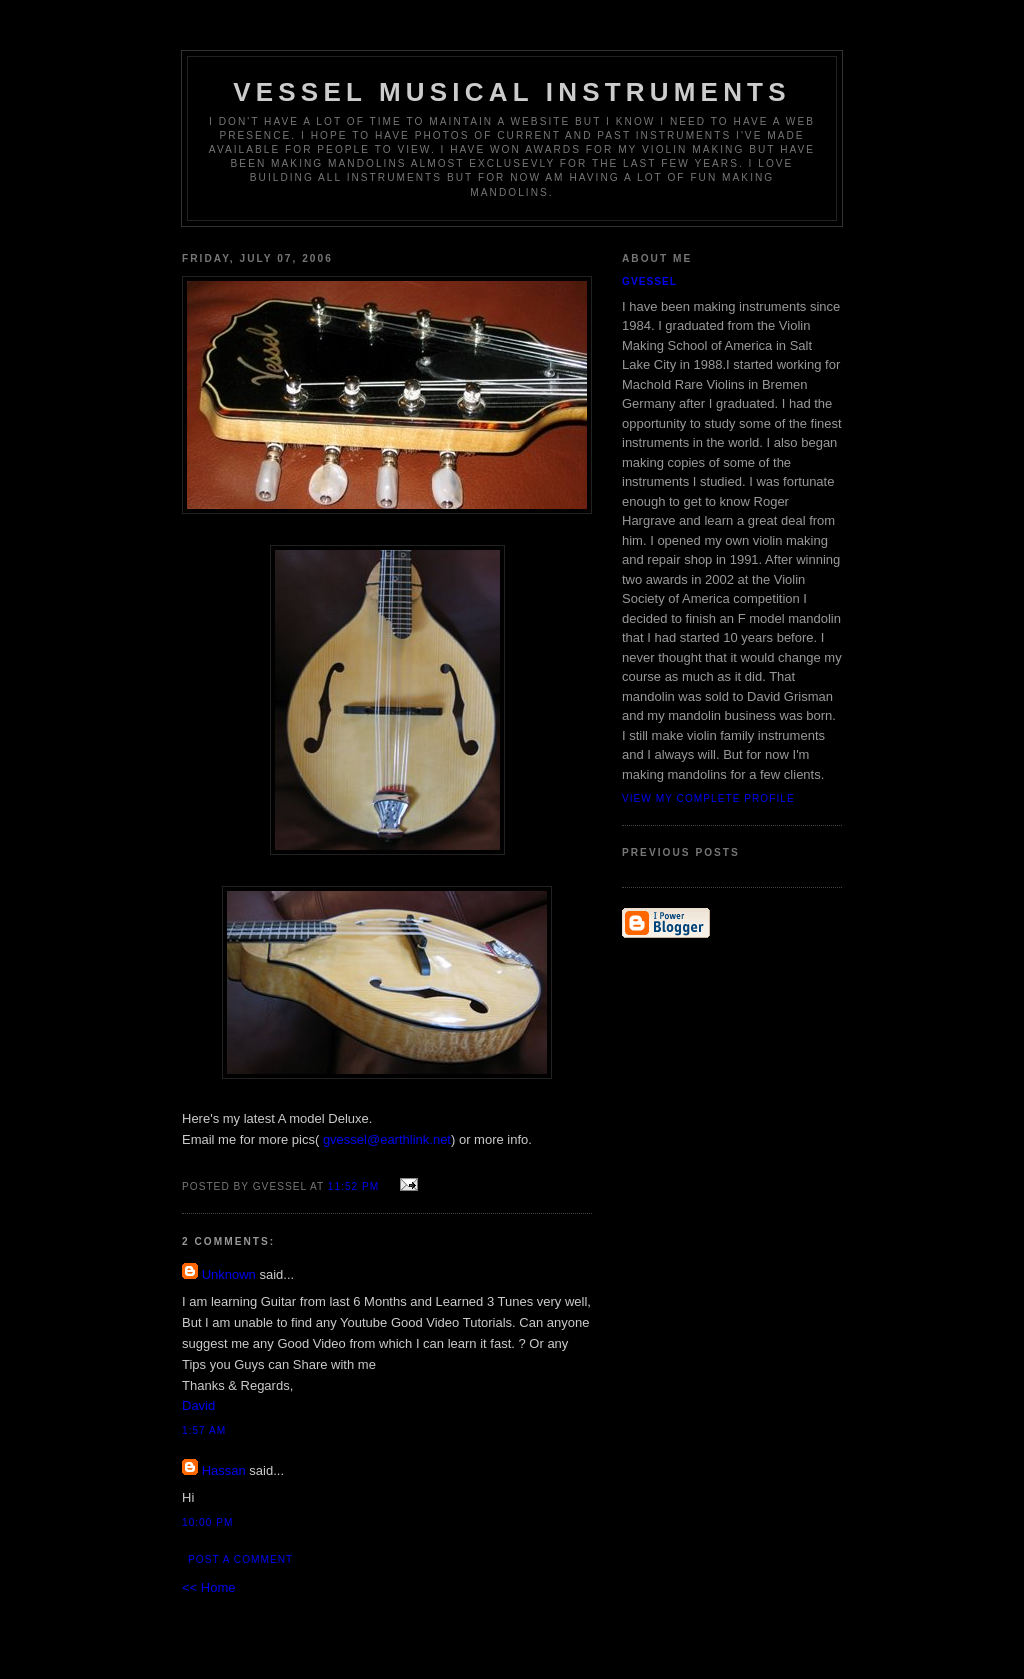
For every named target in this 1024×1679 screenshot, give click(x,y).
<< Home (208, 1587)
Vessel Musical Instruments (512, 92)
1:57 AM (204, 1430)
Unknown (229, 1274)
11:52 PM (353, 1186)
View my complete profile (708, 798)
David (198, 1405)
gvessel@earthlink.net (387, 1139)
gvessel (649, 281)
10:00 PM (207, 1522)
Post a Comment (240, 1559)
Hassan (224, 1470)
